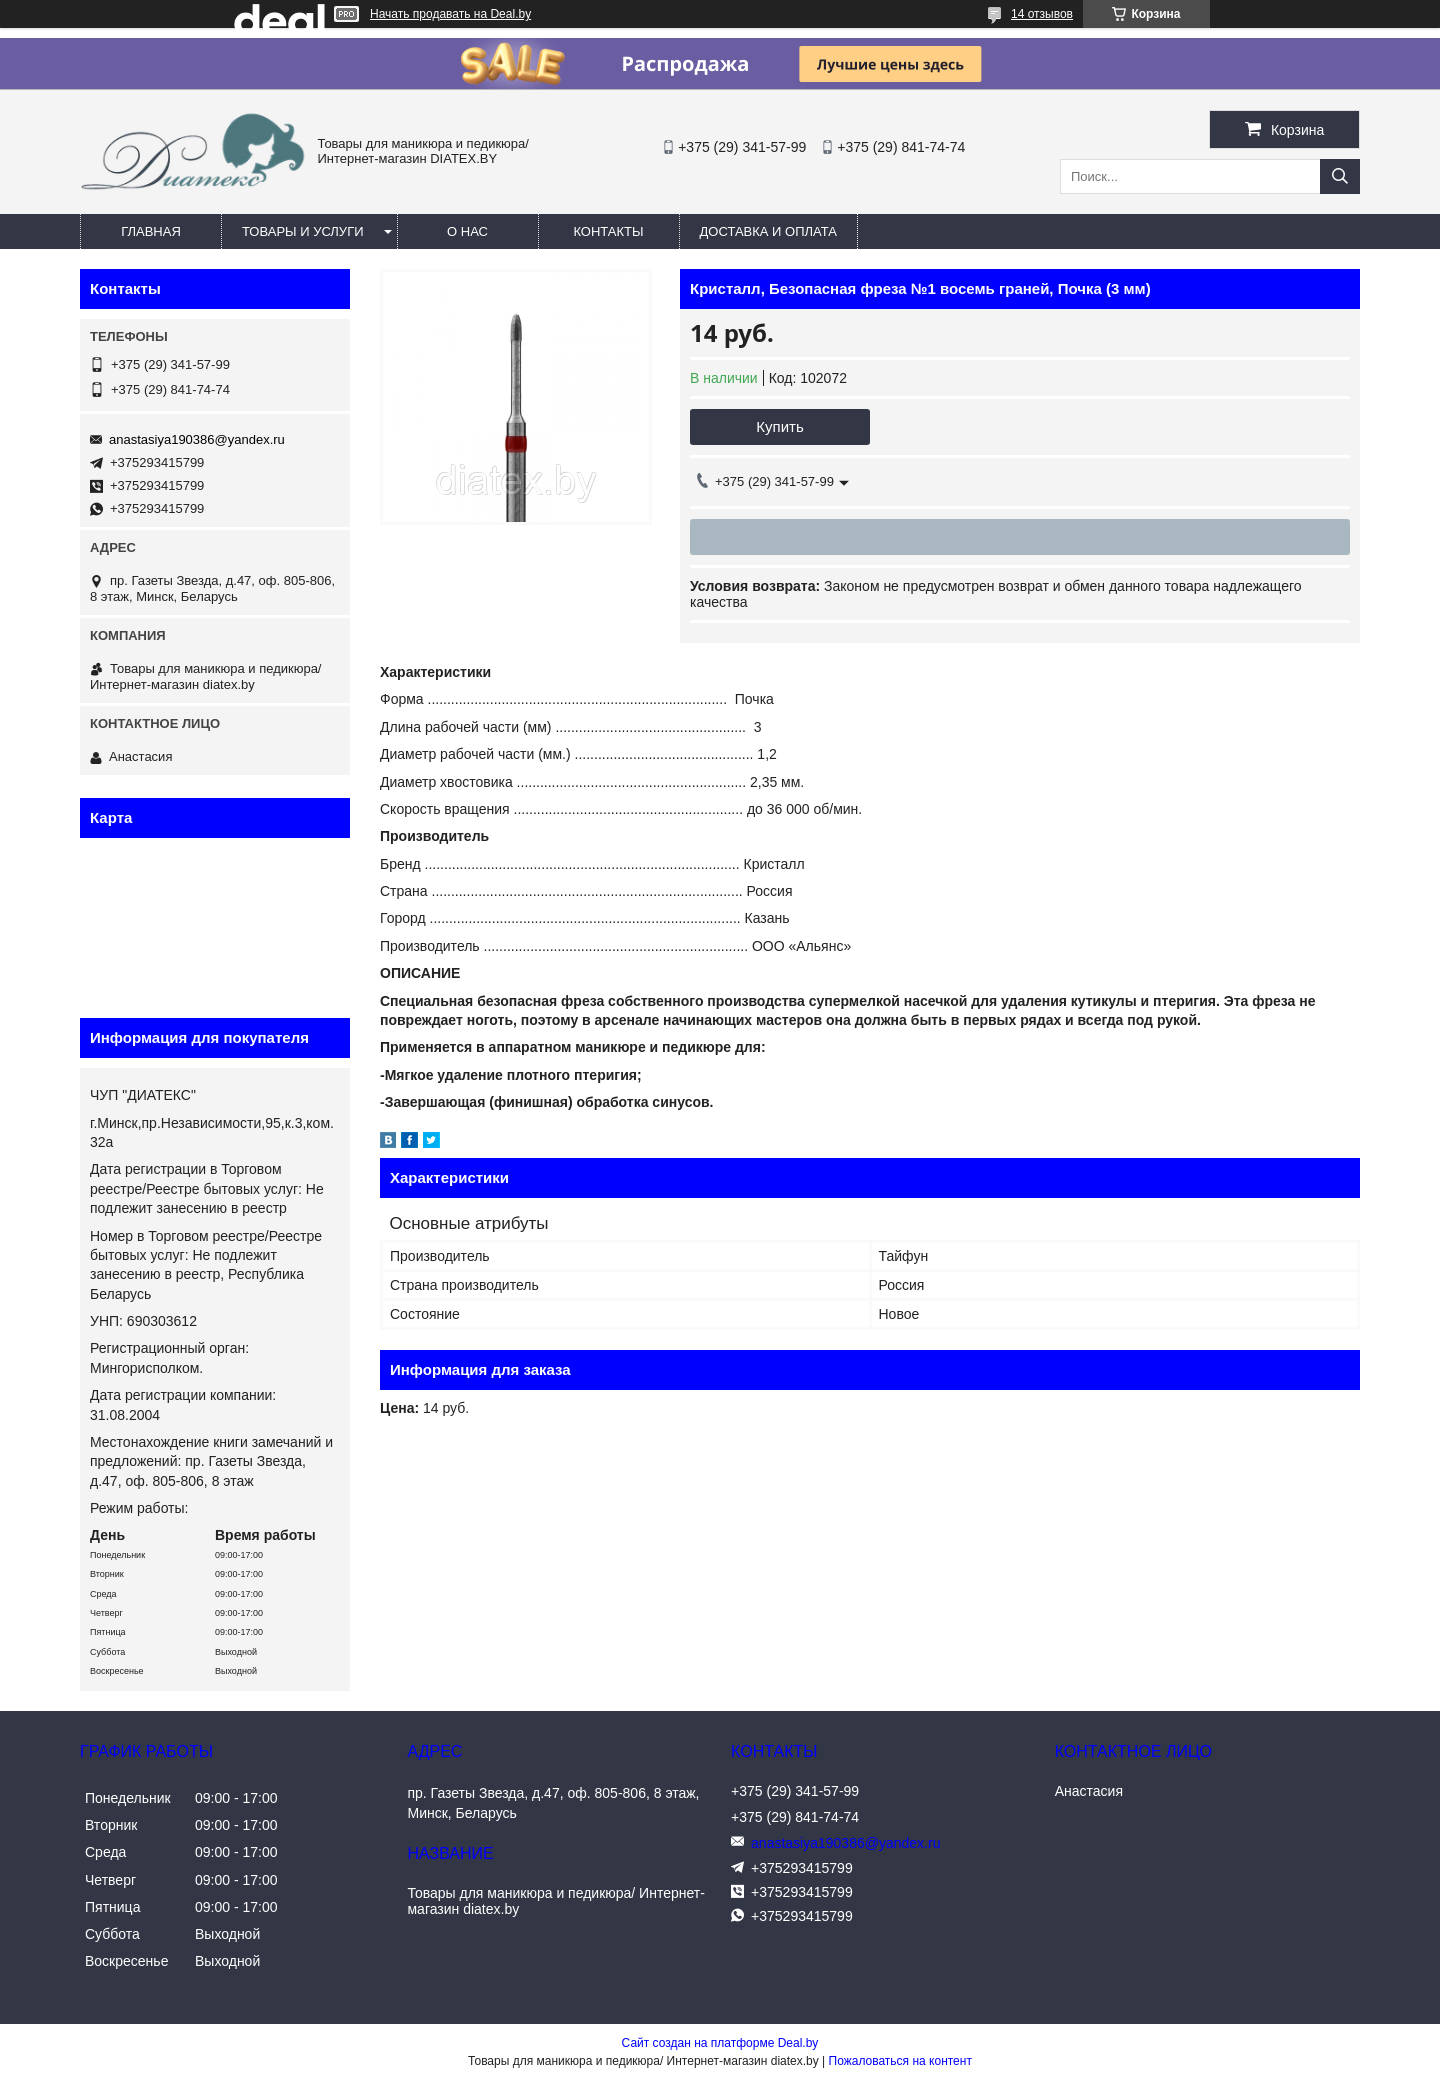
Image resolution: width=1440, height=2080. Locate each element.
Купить (779, 426)
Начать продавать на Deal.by (450, 14)
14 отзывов (1042, 14)
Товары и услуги (303, 231)
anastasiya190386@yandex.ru (197, 439)
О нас (467, 231)
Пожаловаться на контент (900, 2061)
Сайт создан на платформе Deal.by (720, 2043)
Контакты (608, 231)
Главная (151, 231)
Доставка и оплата (768, 231)
